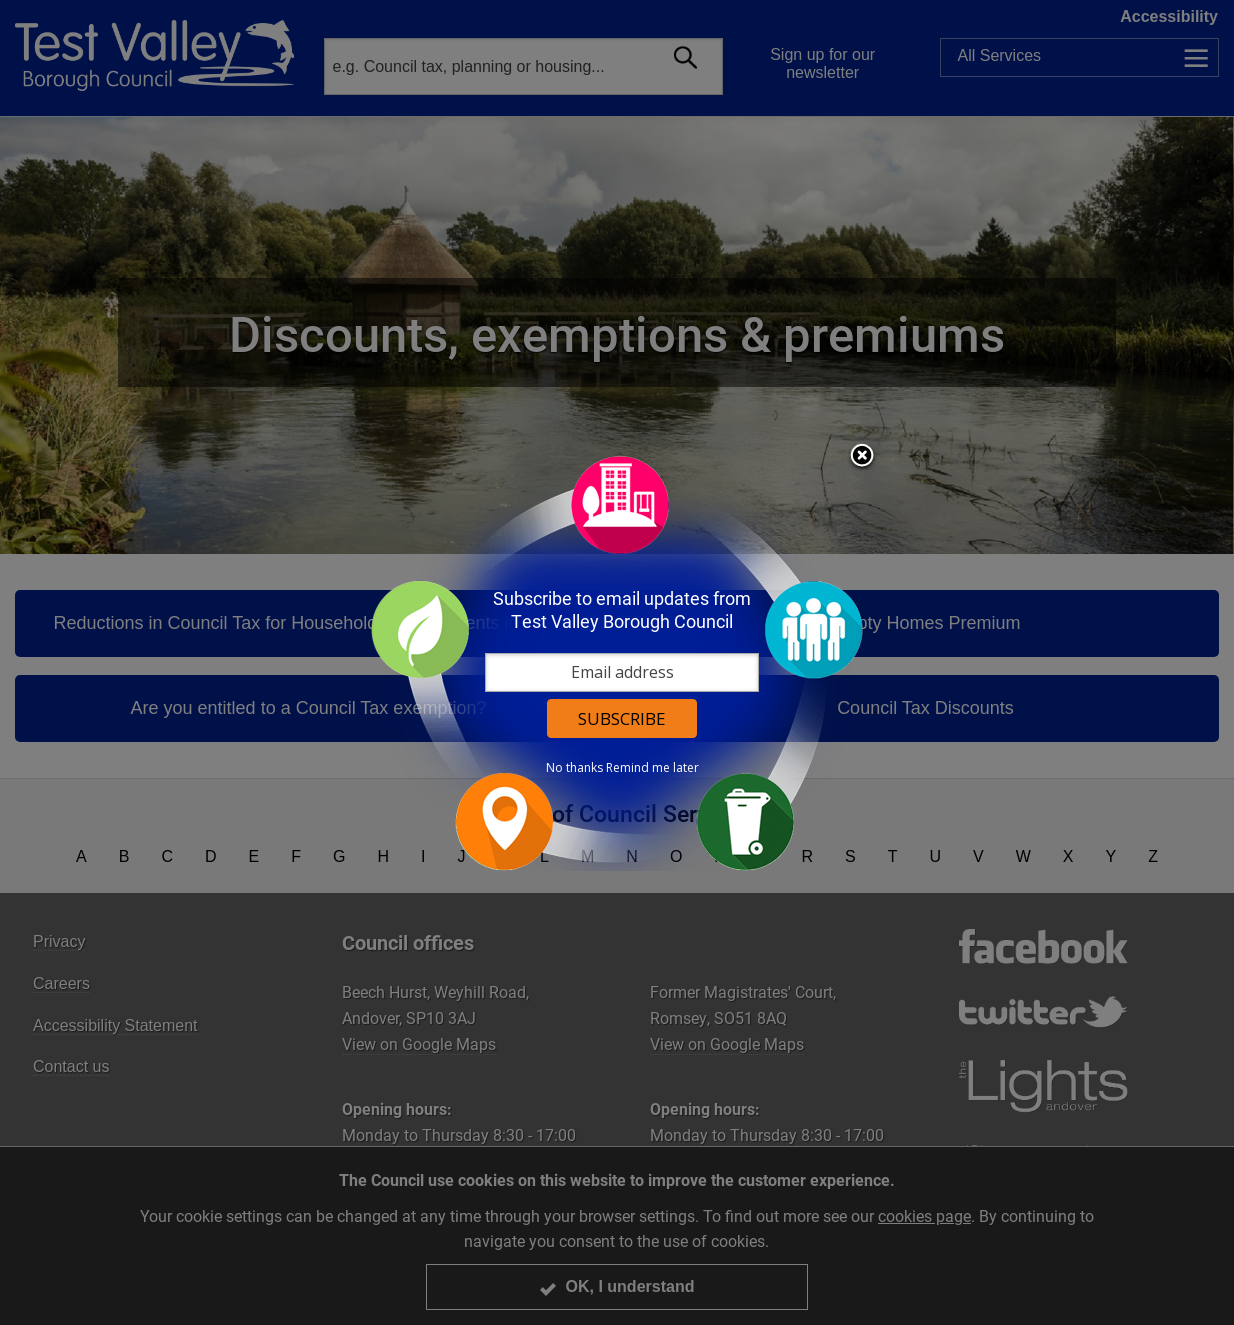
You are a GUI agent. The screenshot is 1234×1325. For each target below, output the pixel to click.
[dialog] (617, 662)
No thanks (574, 768)
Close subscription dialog (862, 457)
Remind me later (652, 768)
